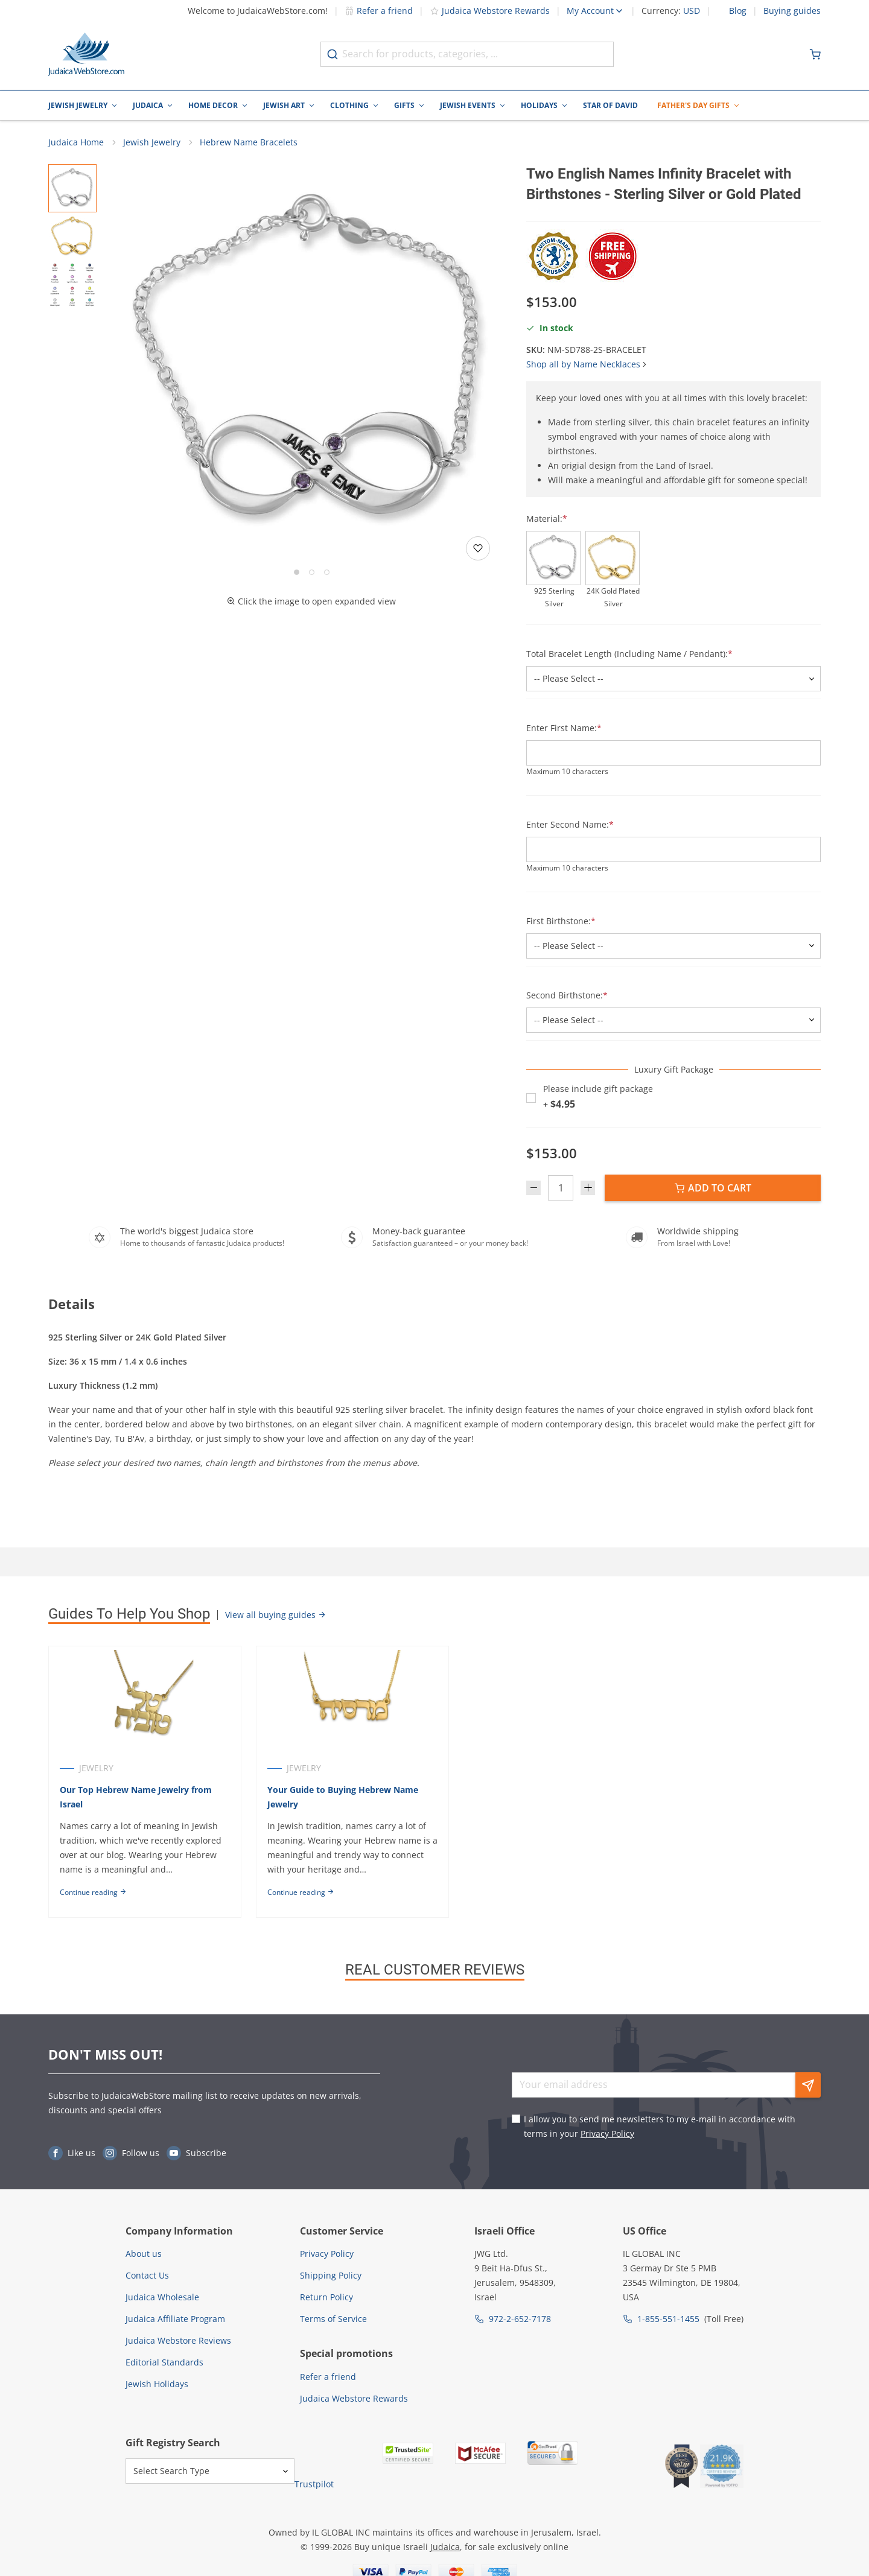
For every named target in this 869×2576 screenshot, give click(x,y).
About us (144, 2253)
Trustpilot (314, 2484)
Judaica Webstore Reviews (178, 2340)
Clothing (349, 105)
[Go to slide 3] (326, 572)
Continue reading (93, 1892)
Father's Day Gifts (693, 105)
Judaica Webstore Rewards (490, 10)
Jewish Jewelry (77, 105)
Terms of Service (333, 2318)
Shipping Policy (330, 2275)
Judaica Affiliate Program (175, 2318)
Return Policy (326, 2297)
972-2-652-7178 (520, 2318)
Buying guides (792, 11)
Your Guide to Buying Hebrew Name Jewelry (342, 1797)
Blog (737, 11)
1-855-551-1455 (668, 2318)
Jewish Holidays (157, 2384)
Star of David (610, 105)
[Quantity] (560, 1188)
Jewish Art (284, 105)
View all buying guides (275, 1614)
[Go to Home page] (86, 54)
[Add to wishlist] (478, 548)
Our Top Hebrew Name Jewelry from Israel (136, 1797)
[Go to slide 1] (296, 572)
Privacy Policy (607, 2133)
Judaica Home (76, 142)
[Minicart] (815, 54)
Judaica (148, 105)
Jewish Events (467, 105)
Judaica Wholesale (162, 2297)
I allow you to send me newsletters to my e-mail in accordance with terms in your (659, 2126)
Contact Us (147, 2275)
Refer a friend (379, 10)
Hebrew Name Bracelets (249, 142)
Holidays (539, 105)
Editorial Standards (164, 2362)
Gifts (404, 105)
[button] (311, 364)
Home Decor (213, 105)
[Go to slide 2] (311, 572)
